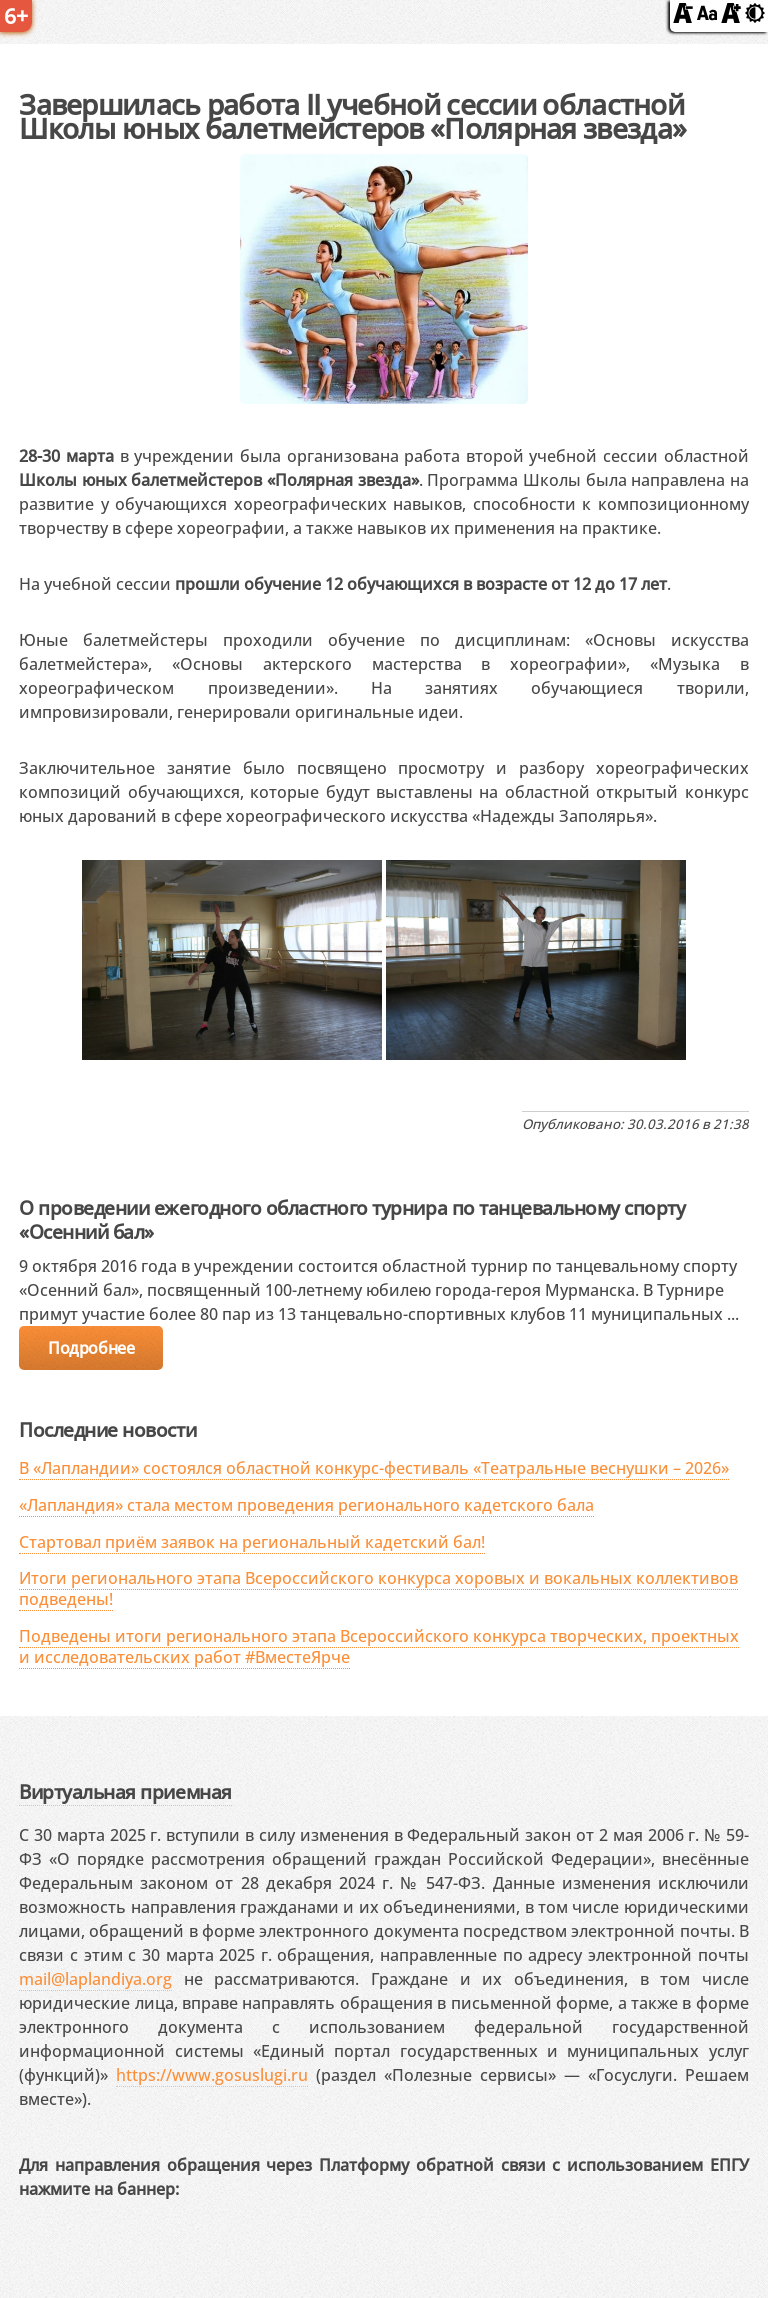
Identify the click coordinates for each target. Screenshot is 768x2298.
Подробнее (91, 1348)
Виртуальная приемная (125, 1791)
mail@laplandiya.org (95, 1979)
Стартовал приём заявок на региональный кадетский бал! (252, 1542)
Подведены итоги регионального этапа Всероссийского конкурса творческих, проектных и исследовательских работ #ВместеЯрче (379, 1646)
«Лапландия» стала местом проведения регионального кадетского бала (306, 1505)
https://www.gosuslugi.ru (212, 2075)
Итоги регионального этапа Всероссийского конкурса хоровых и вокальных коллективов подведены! (378, 1588)
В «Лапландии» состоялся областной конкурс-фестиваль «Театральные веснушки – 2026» (374, 1468)
